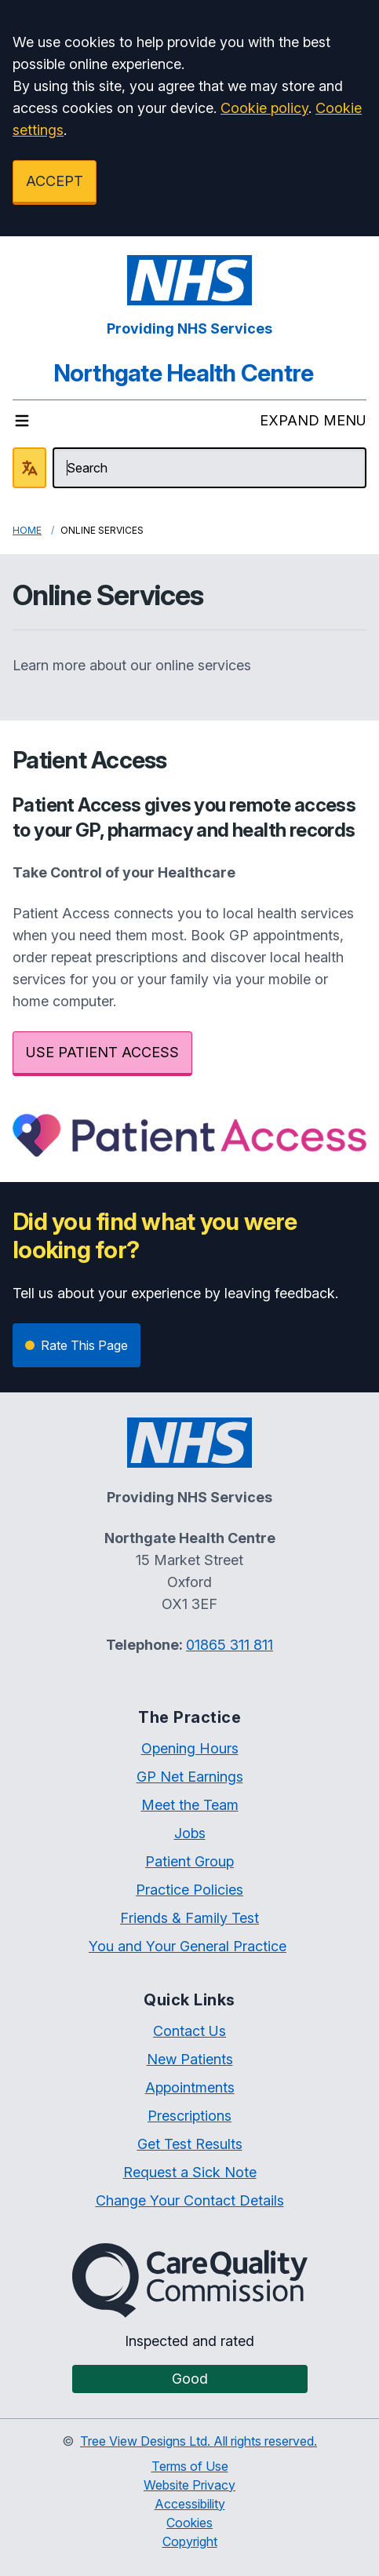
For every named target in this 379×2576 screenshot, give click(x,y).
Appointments (190, 2087)
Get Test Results (189, 2144)
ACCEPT (54, 181)
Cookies (189, 2522)
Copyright (189, 2541)
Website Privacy (189, 2485)
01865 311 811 (229, 1644)
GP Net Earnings (190, 1776)
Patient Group (189, 1861)
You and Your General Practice (187, 1946)
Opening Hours (190, 1748)
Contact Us (189, 2031)
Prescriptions (189, 2115)
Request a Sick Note (190, 2172)
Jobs (190, 1833)
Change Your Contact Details (190, 2200)
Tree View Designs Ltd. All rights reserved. (198, 2441)
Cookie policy (264, 108)
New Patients (190, 2059)
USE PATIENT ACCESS (102, 1052)
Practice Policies (189, 1889)
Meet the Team (190, 1805)
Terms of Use (189, 2466)
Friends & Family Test (189, 1918)
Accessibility (190, 2504)
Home (27, 530)
